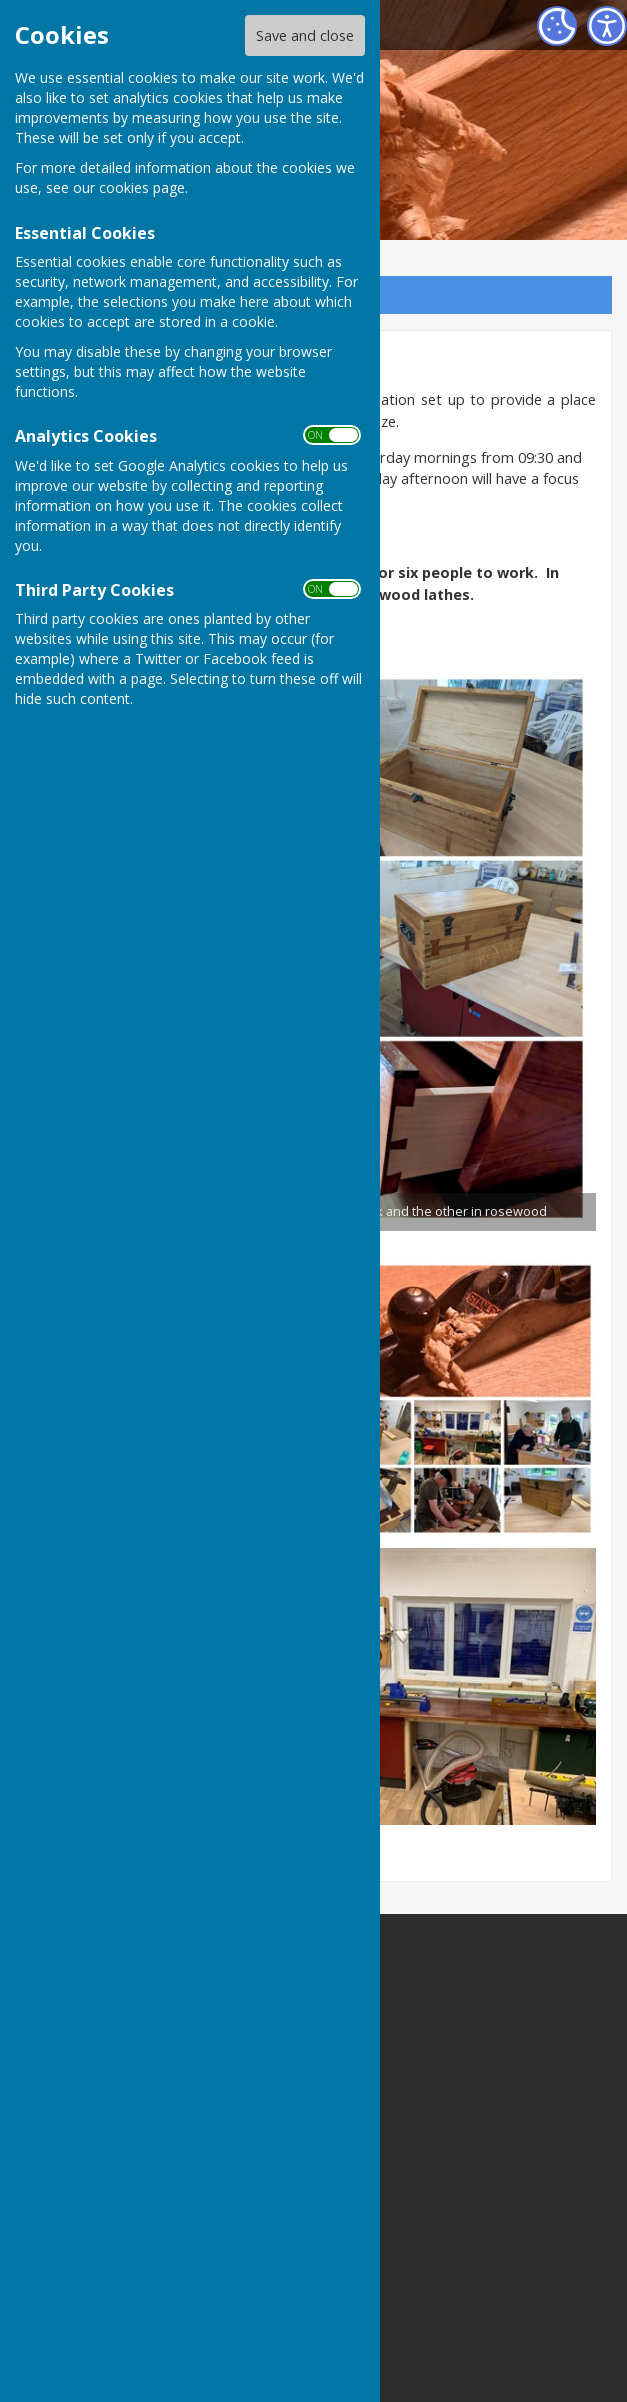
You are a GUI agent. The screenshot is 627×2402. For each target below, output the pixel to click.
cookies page (142, 187)
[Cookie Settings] (557, 26)
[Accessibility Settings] (607, 26)
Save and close (305, 35)
